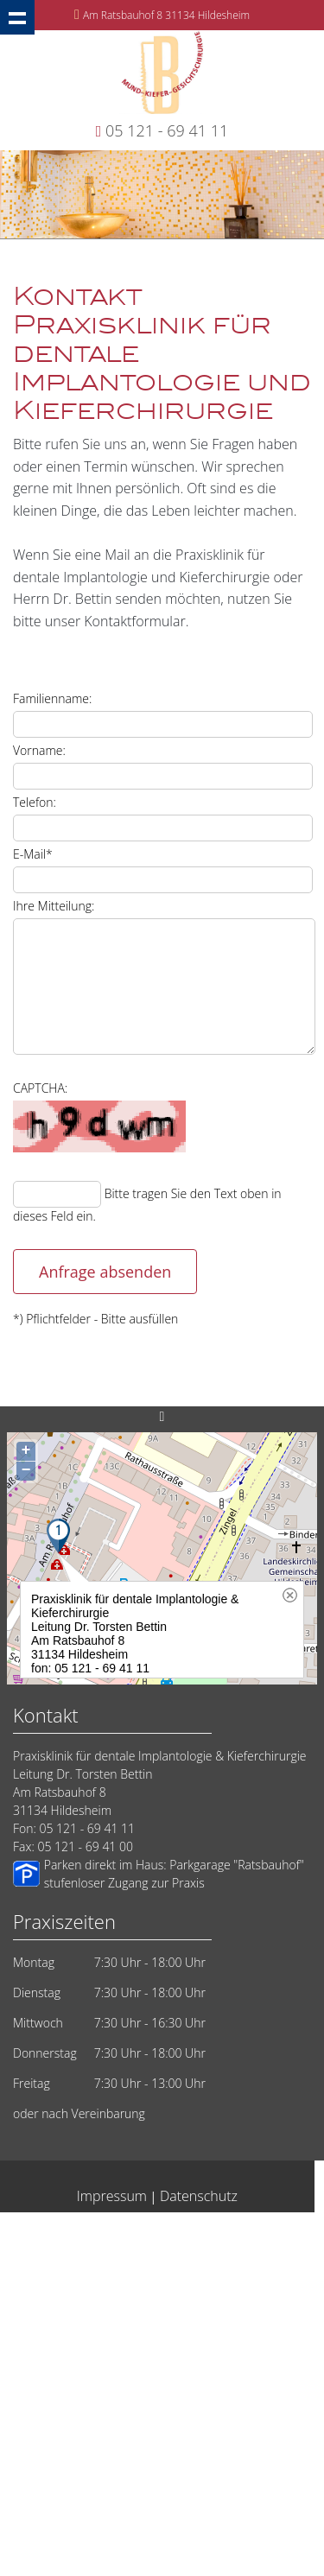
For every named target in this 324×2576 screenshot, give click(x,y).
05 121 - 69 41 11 (166, 130)
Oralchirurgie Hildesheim (88, 2247)
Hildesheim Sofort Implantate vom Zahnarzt (147, 2263)
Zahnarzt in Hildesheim (211, 2247)
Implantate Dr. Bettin (147, 2345)
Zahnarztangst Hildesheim (231, 2329)
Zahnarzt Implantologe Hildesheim (147, 2427)
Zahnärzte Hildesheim (81, 2395)
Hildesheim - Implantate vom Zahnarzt (82, 2230)
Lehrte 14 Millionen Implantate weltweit (148, 2312)
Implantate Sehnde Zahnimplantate (148, 2411)
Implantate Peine (233, 2444)
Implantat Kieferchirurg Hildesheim (100, 2444)
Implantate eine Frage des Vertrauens (147, 2296)
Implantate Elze (154, 2542)
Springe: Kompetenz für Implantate (77, 2493)
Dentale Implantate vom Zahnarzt (80, 2329)
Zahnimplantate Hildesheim (233, 2493)
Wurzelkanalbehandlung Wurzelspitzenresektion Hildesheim (148, 2526)
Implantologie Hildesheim (240, 2230)
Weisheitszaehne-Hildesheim (217, 2509)
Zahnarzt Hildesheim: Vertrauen (202, 2378)
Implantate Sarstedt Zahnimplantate (96, 2477)
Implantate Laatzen (235, 2477)
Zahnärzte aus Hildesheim (206, 2395)
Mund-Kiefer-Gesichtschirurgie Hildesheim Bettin (148, 2362)
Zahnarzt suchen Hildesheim (147, 2280)
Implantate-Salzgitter (68, 2378)
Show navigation (17, 17)
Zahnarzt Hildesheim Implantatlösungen (147, 2460)
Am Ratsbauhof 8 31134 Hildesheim (166, 15)
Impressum (112, 2195)
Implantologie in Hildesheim (75, 2509)
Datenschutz (199, 2195)
